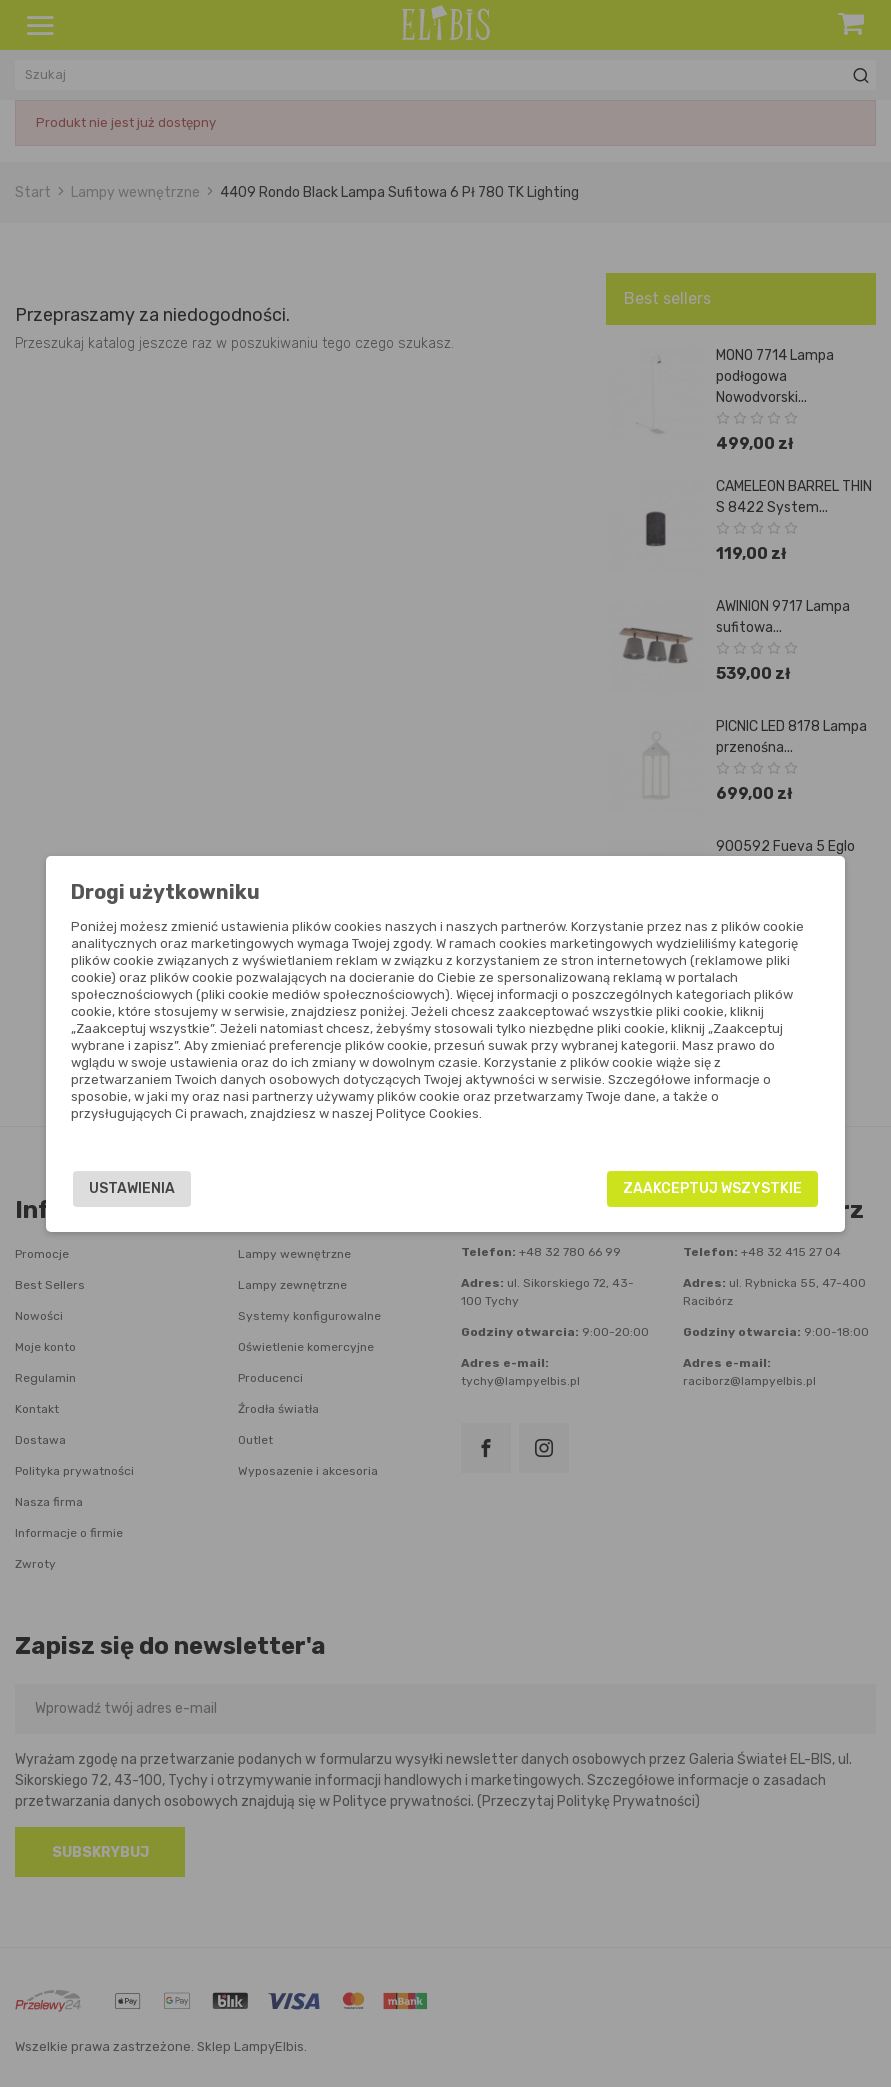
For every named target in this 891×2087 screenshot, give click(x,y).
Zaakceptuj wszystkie (669, 1188)
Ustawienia (175, 1188)
